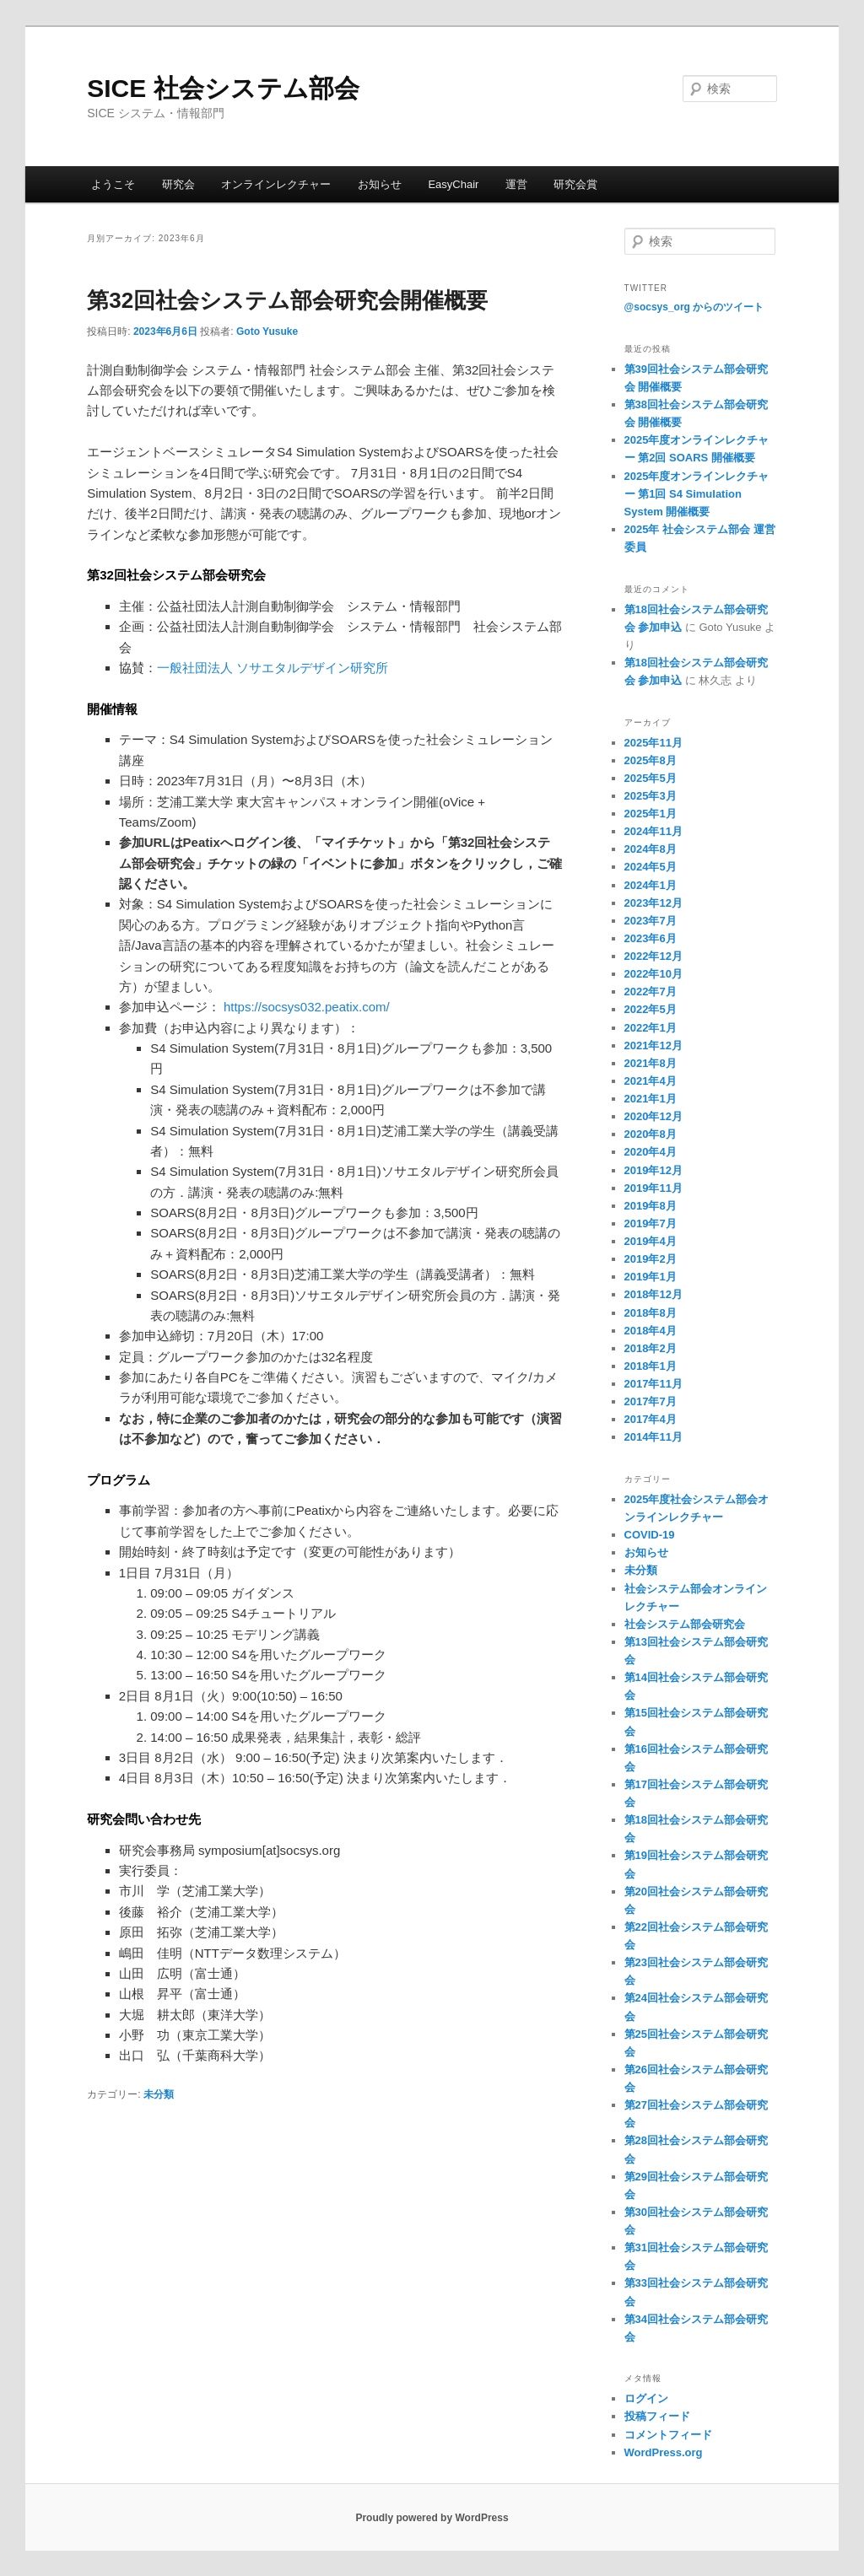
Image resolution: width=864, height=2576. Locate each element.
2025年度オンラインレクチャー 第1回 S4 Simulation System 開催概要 (697, 494)
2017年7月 (650, 1401)
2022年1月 (650, 1027)
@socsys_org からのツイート (694, 307)
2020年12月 (653, 1116)
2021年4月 (650, 1081)
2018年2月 (650, 1348)
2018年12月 (653, 1294)
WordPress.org (663, 2452)
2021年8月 (650, 1063)
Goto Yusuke (267, 331)
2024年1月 (650, 885)
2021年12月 (653, 1045)
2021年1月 (650, 1098)
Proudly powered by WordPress (431, 2518)
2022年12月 (653, 956)
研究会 (178, 184)
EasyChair (453, 184)
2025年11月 (653, 742)
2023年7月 (650, 920)
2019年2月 (650, 1259)
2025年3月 (650, 796)
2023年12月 (653, 903)
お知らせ (380, 184)
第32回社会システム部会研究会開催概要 (287, 300)
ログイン (646, 2398)
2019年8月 (650, 1205)
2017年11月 (653, 1383)
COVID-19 (649, 1534)
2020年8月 (650, 1134)
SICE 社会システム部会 (223, 88)
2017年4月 (650, 1419)
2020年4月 (650, 1151)
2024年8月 (650, 849)
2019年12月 (653, 1170)
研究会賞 (575, 184)
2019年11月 (653, 1188)
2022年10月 (653, 973)
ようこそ (113, 184)
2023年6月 (650, 938)
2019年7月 (650, 1223)
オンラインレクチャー (276, 184)
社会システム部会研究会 (684, 1624)
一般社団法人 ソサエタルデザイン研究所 (272, 667)
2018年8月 (650, 1313)
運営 (516, 184)
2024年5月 (650, 866)
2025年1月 (650, 813)
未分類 (158, 2094)
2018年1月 (650, 1366)
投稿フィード (657, 2416)
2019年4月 (650, 1241)
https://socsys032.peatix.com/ (307, 1007)
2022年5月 (650, 1009)
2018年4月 (650, 1330)
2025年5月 (650, 778)
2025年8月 (650, 760)
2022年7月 (650, 991)
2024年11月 (653, 831)
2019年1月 (650, 1276)
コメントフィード (668, 2434)
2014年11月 (653, 1437)
